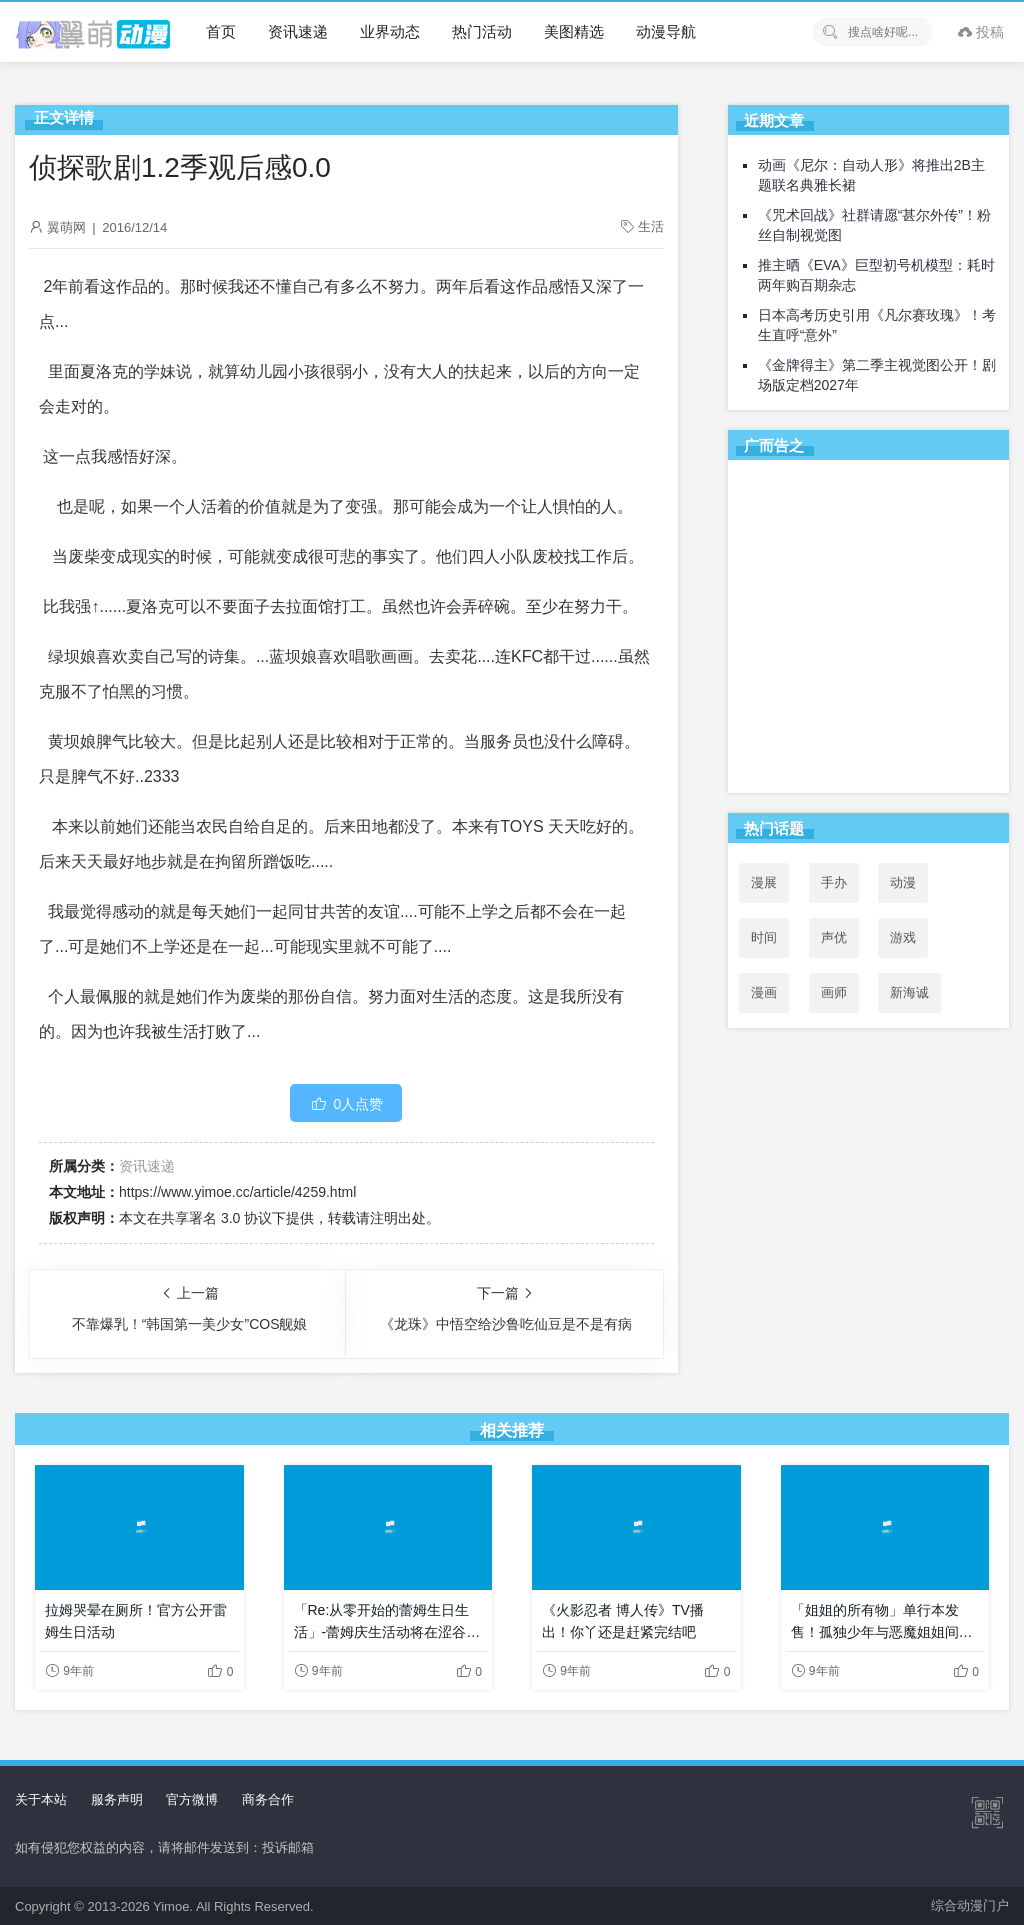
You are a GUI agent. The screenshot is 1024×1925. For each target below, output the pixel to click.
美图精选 (574, 31)
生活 (651, 226)
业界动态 (390, 31)
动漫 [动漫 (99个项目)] (903, 882)
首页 (221, 31)
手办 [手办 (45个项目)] (834, 882)
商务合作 (268, 1799)
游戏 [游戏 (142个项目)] (903, 937)
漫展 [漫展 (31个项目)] (764, 882)
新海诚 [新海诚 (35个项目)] (909, 992)
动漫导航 (666, 31)
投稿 (981, 32)
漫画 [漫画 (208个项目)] (764, 992)
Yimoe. (173, 1906)
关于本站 (41, 1799)
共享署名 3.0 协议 (216, 1218)
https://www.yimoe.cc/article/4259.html (237, 1192)
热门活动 (482, 31)
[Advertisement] (868, 630)
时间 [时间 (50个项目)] (764, 937)
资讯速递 (298, 31)
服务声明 (117, 1799)
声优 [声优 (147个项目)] (834, 937)
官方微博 (192, 1799)
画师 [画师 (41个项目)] (834, 992)
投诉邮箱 (288, 1847)
